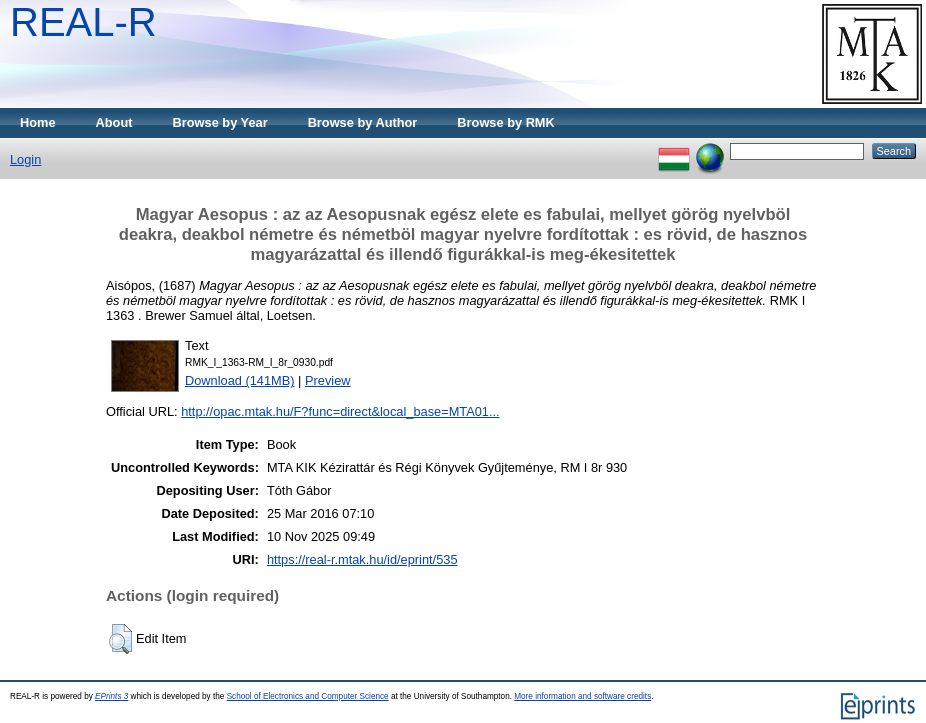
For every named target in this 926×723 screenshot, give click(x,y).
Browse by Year (220, 122)
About (114, 122)
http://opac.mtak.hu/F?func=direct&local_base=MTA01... (340, 411)
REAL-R (83, 22)
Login (25, 159)
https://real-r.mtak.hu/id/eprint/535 (362, 559)
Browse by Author (363, 122)
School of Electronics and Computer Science (308, 696)
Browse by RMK (505, 122)
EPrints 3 (111, 696)
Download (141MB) (240, 380)
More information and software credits (582, 696)
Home (38, 122)
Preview (328, 380)
